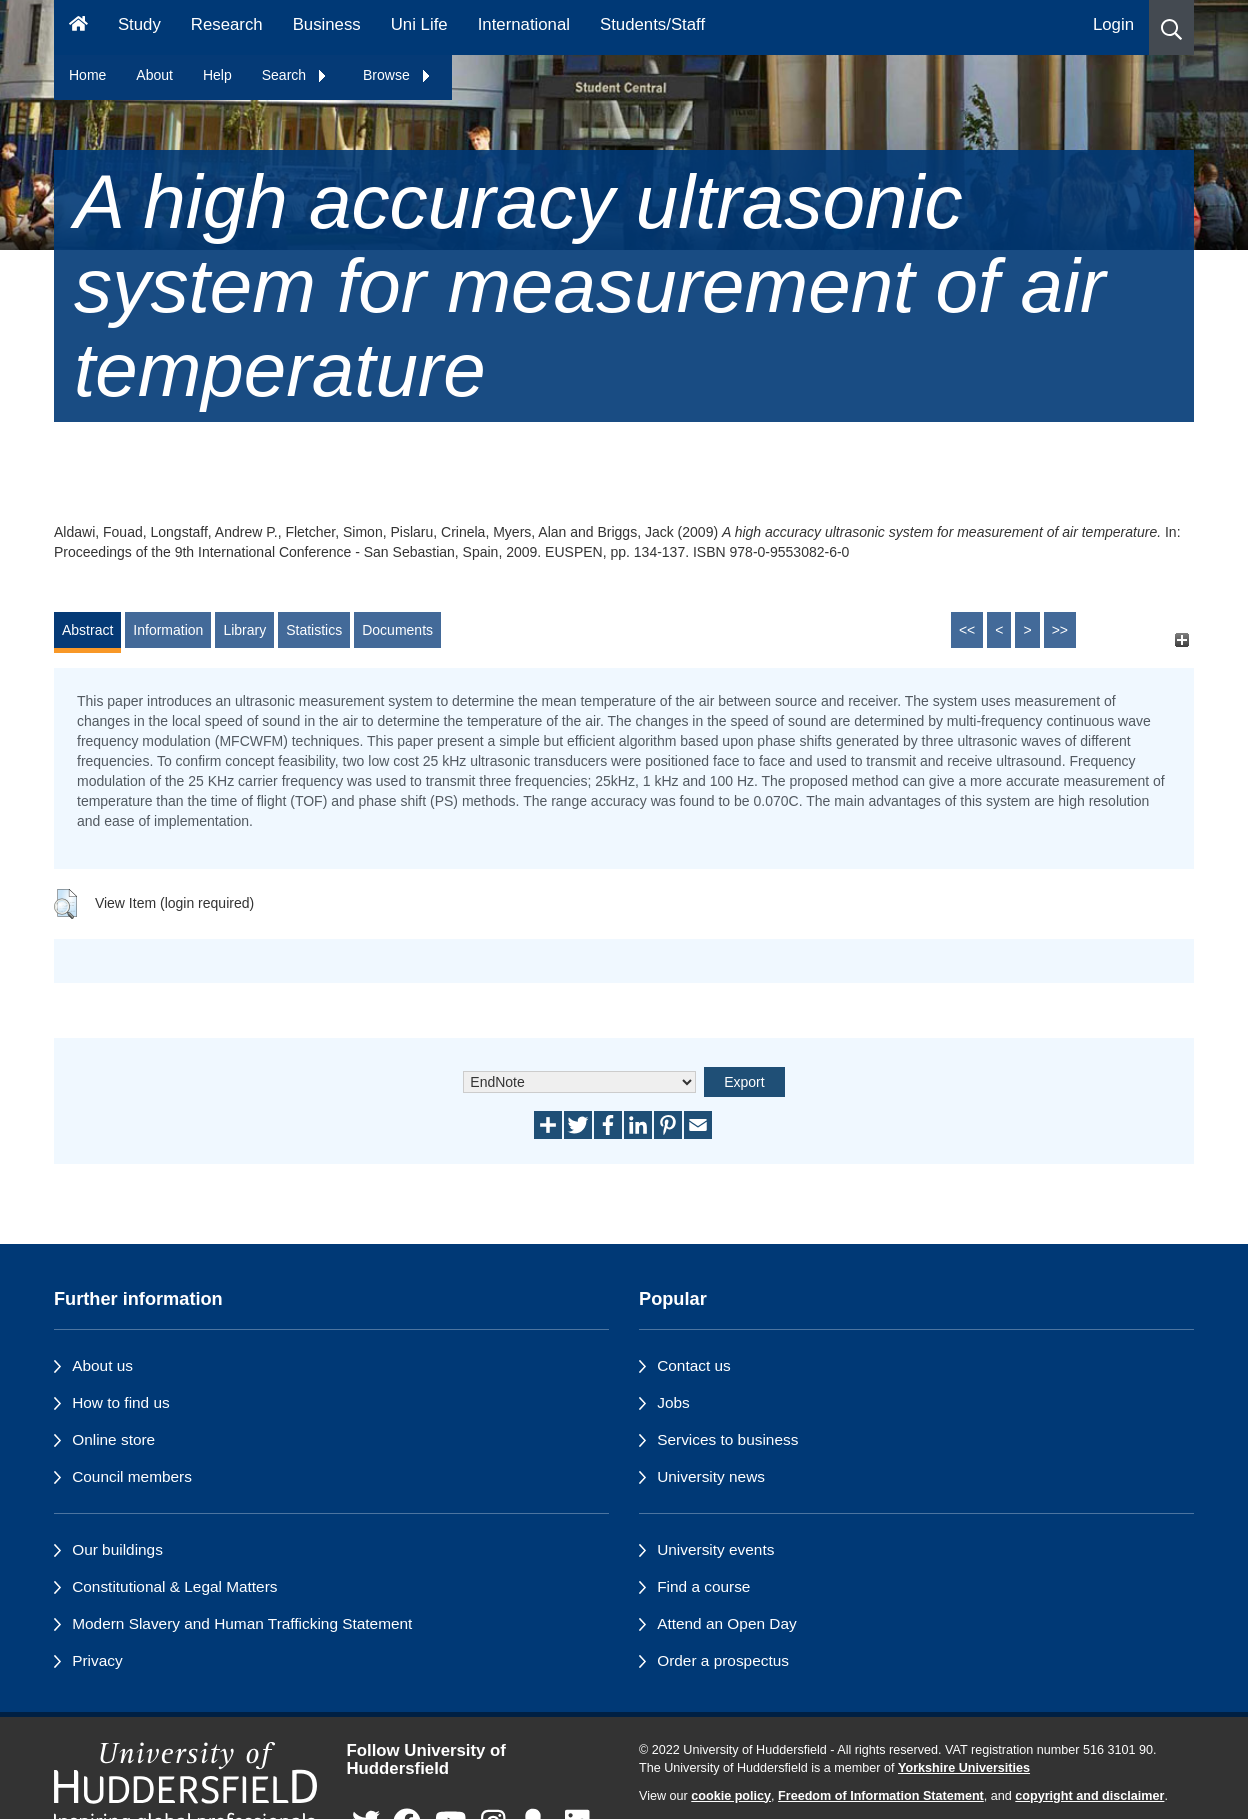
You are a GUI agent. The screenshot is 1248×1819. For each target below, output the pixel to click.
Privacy (97, 1660)
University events (715, 1549)
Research (227, 24)
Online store (113, 1439)
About (154, 75)
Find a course (703, 1586)
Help (217, 75)
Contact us (694, 1365)
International (524, 24)
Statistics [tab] (314, 630)
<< (967, 630)
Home (87, 75)
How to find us (121, 1402)
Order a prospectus (723, 1660)
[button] (1171, 27)
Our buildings (117, 1549)
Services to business (727, 1439)
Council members (132, 1476)
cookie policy (731, 1796)
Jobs (673, 1402)
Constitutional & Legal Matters (174, 1586)
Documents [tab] (397, 630)
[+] (1181, 639)
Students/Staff (652, 24)
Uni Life (419, 24)
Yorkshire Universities (964, 1768)
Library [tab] (244, 630)
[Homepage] (78, 27)
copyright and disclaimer (1089, 1796)
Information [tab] (168, 630)
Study (139, 24)
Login (1113, 24)
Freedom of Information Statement (881, 1796)
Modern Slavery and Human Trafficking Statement (242, 1623)
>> (1060, 630)
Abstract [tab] (87, 630)
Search (295, 75)
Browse (397, 75)
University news (711, 1476)
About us (102, 1365)
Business (327, 24)
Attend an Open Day (726, 1623)
